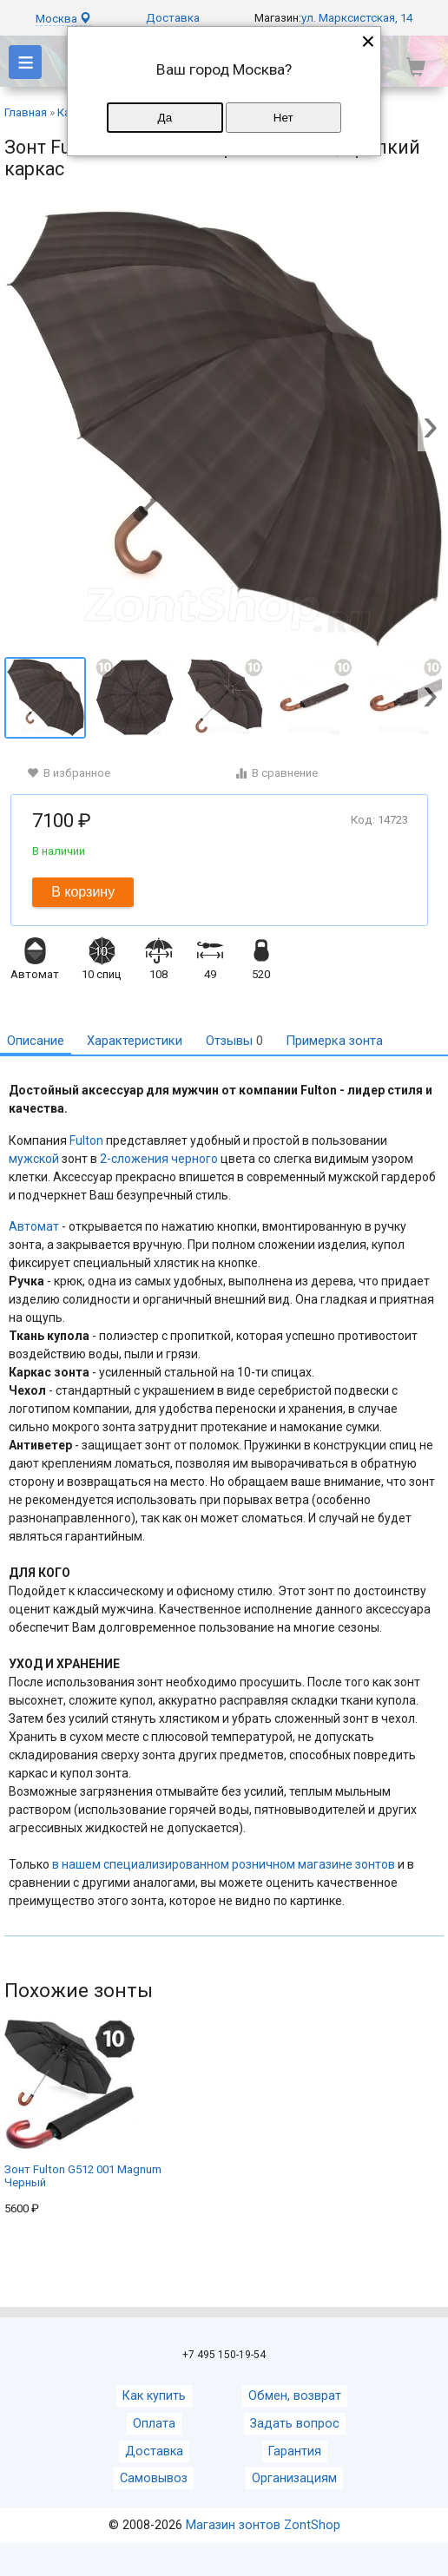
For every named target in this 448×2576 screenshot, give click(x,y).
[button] (431, 429)
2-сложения (134, 1159)
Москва (63, 18)
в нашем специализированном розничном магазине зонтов (223, 1864)
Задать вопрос (294, 2423)
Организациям (294, 2478)
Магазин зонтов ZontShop (263, 2525)
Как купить (154, 2396)
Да (165, 117)
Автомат (34, 1226)
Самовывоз (154, 2478)
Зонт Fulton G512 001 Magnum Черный (82, 2104)
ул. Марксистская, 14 (356, 17)
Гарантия (294, 2451)
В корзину (83, 891)
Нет (283, 117)
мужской (34, 1159)
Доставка (173, 17)
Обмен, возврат (294, 2396)
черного (194, 1159)
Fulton (86, 1140)
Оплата (154, 2423)
